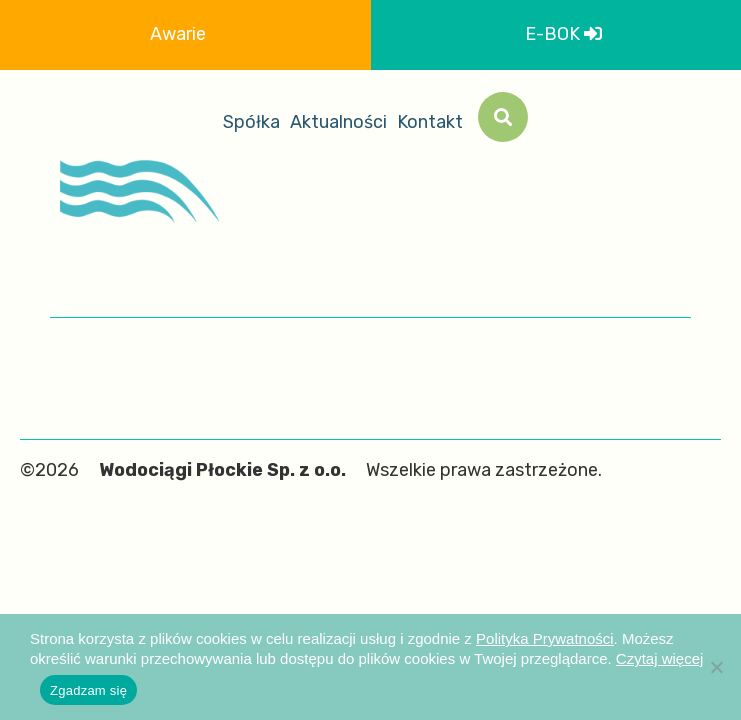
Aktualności (338, 122)
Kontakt (430, 122)
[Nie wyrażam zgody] (716, 667)
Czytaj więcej (660, 658)
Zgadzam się (88, 690)
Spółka (251, 122)
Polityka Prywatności (545, 638)
